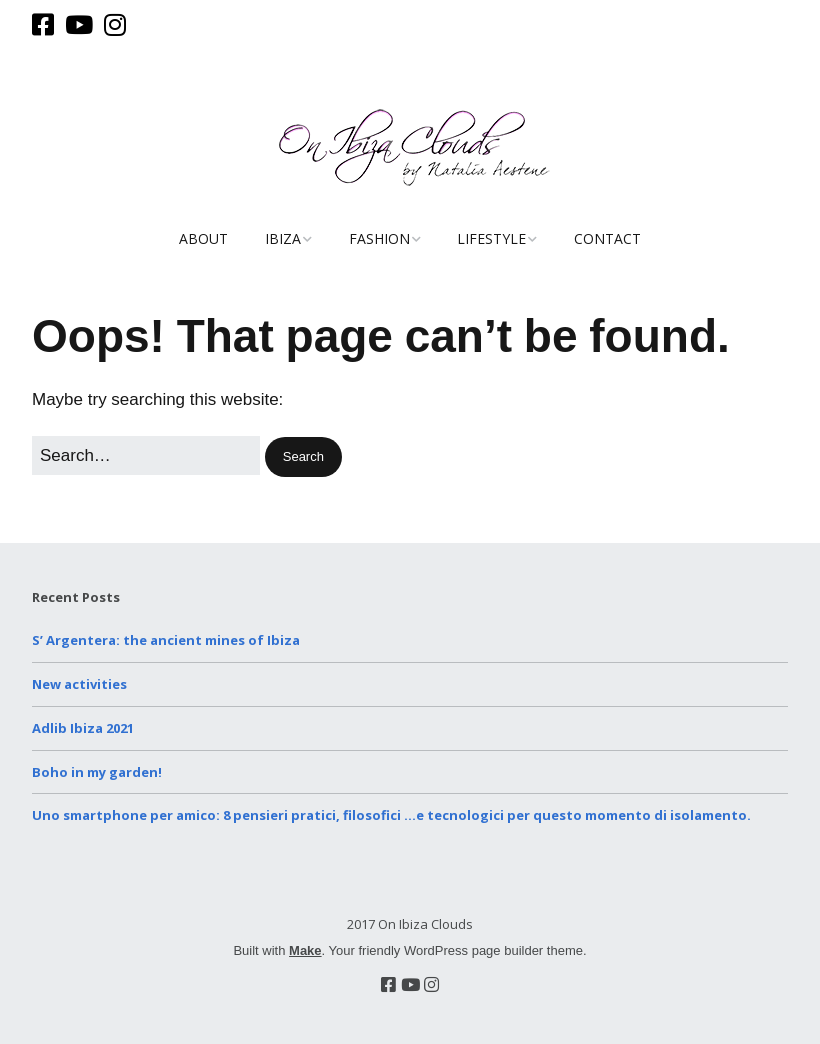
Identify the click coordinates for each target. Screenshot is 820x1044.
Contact (607, 238)
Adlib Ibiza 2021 (83, 728)
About (203, 238)
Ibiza (283, 238)
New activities (79, 684)
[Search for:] (146, 455)
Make (305, 950)
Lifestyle (491, 238)
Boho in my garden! (97, 772)
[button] (303, 457)
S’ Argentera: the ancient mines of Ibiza (166, 640)
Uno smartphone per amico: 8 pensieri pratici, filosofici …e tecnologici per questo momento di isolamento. (391, 815)
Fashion (379, 238)
